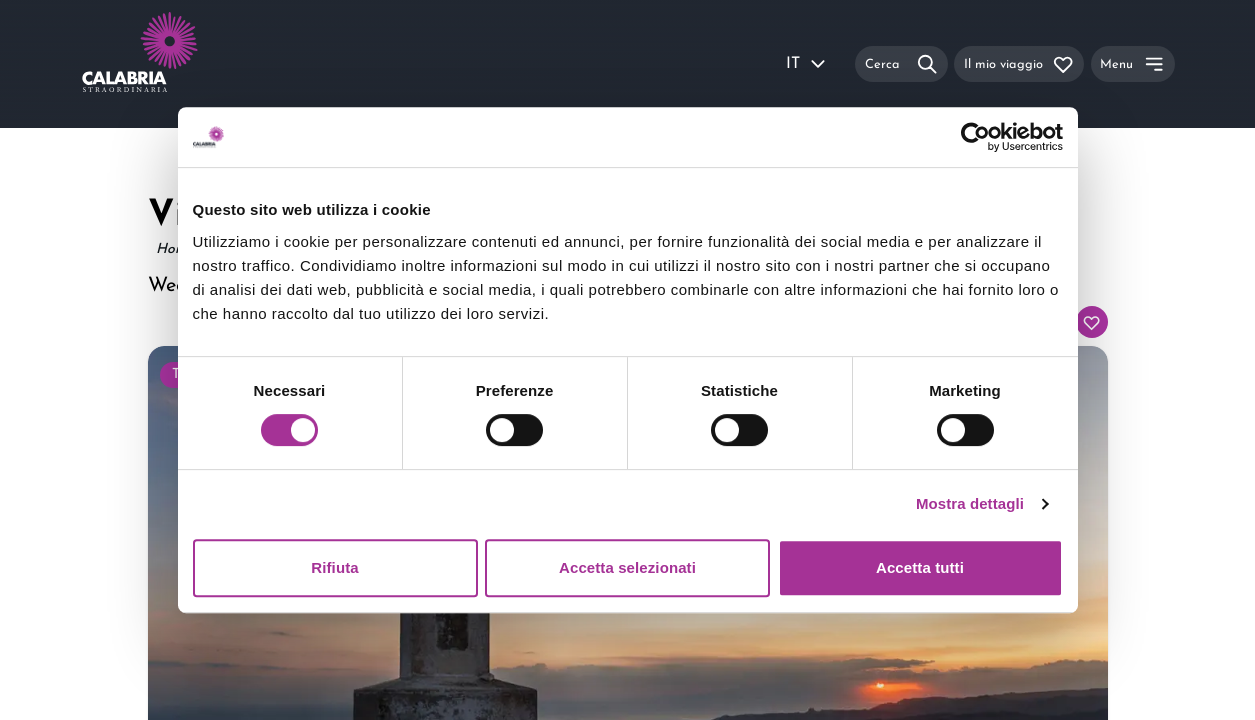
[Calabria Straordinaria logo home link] (178, 64)
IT (807, 64)
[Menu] (1133, 63)
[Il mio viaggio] (1019, 63)
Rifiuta (334, 567)
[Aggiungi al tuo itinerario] (1092, 322)
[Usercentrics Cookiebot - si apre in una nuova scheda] (975, 137)
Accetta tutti (920, 567)
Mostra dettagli (970, 503)
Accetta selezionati (627, 567)
